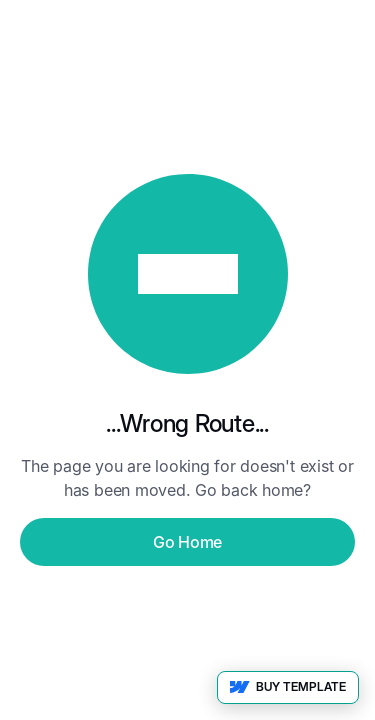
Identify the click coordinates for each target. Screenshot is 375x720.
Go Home (187, 542)
